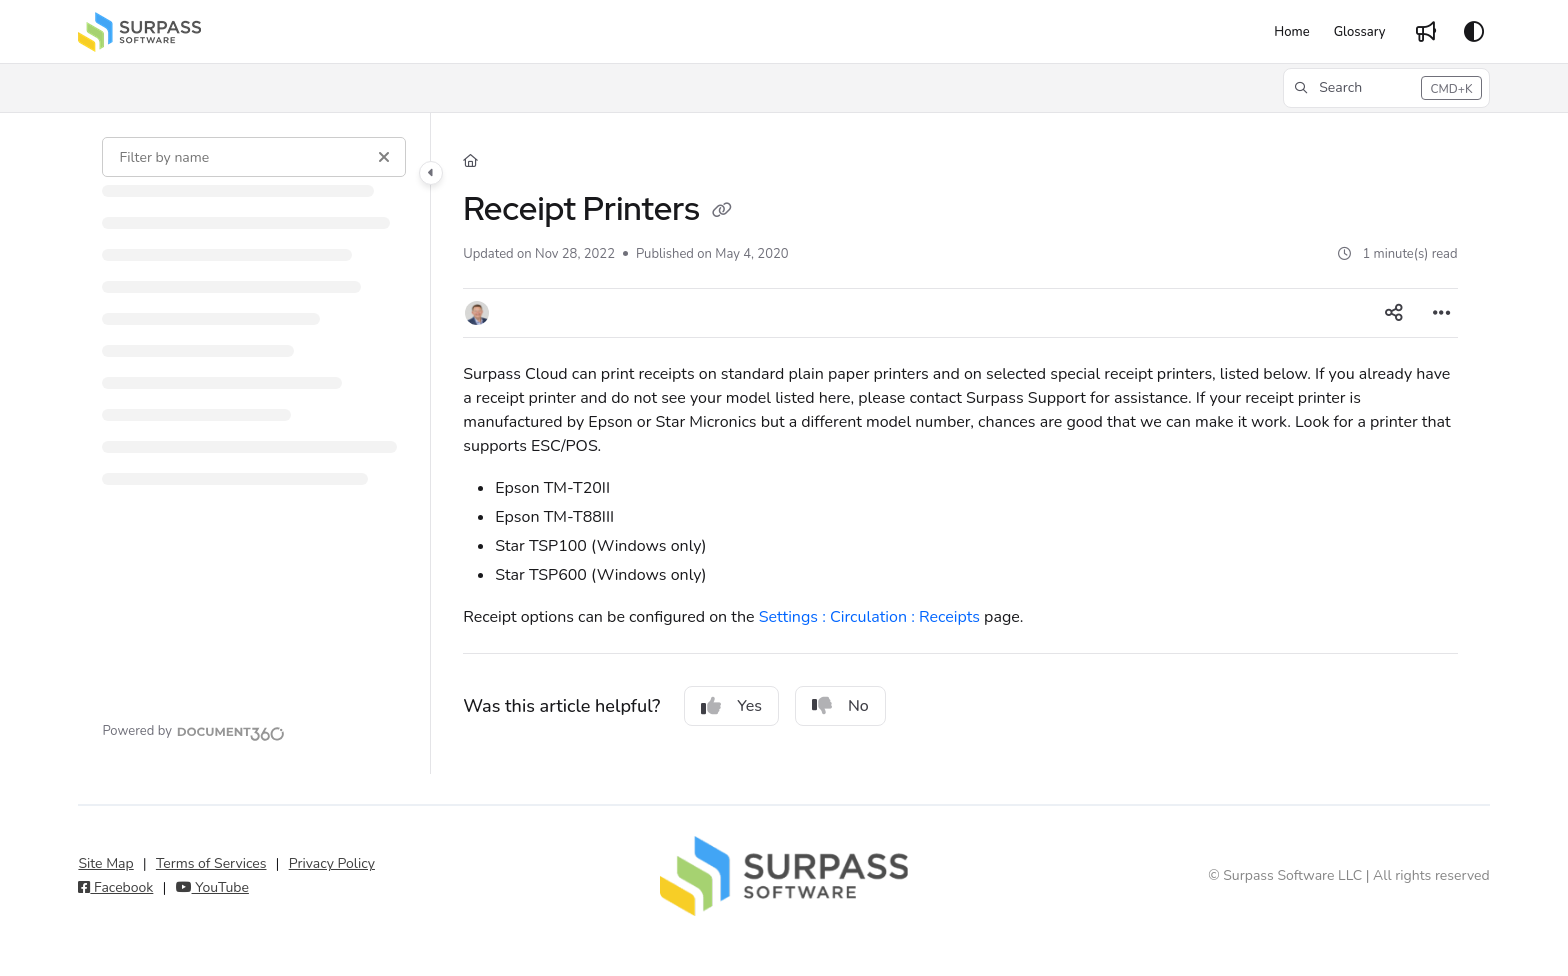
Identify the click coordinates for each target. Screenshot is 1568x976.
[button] (1386, 88)
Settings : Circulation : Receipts (869, 617)
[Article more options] (1442, 313)
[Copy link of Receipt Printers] (722, 212)
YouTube (212, 887)
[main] (960, 443)
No (840, 706)
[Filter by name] (254, 157)
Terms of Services (211, 863)
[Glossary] (1360, 32)
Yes (731, 706)
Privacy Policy (332, 863)
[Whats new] (1426, 32)
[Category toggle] (431, 173)
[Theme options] (1474, 32)
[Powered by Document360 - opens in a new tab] (193, 731)
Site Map (105, 863)
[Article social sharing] (1394, 313)
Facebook (115, 887)
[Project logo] (139, 32)
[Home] (1291, 32)
